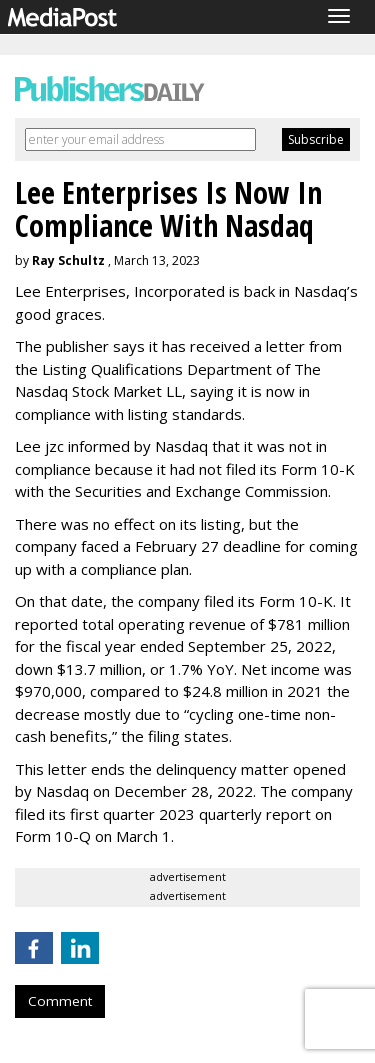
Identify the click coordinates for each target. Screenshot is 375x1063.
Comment (60, 1001)
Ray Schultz (68, 260)
